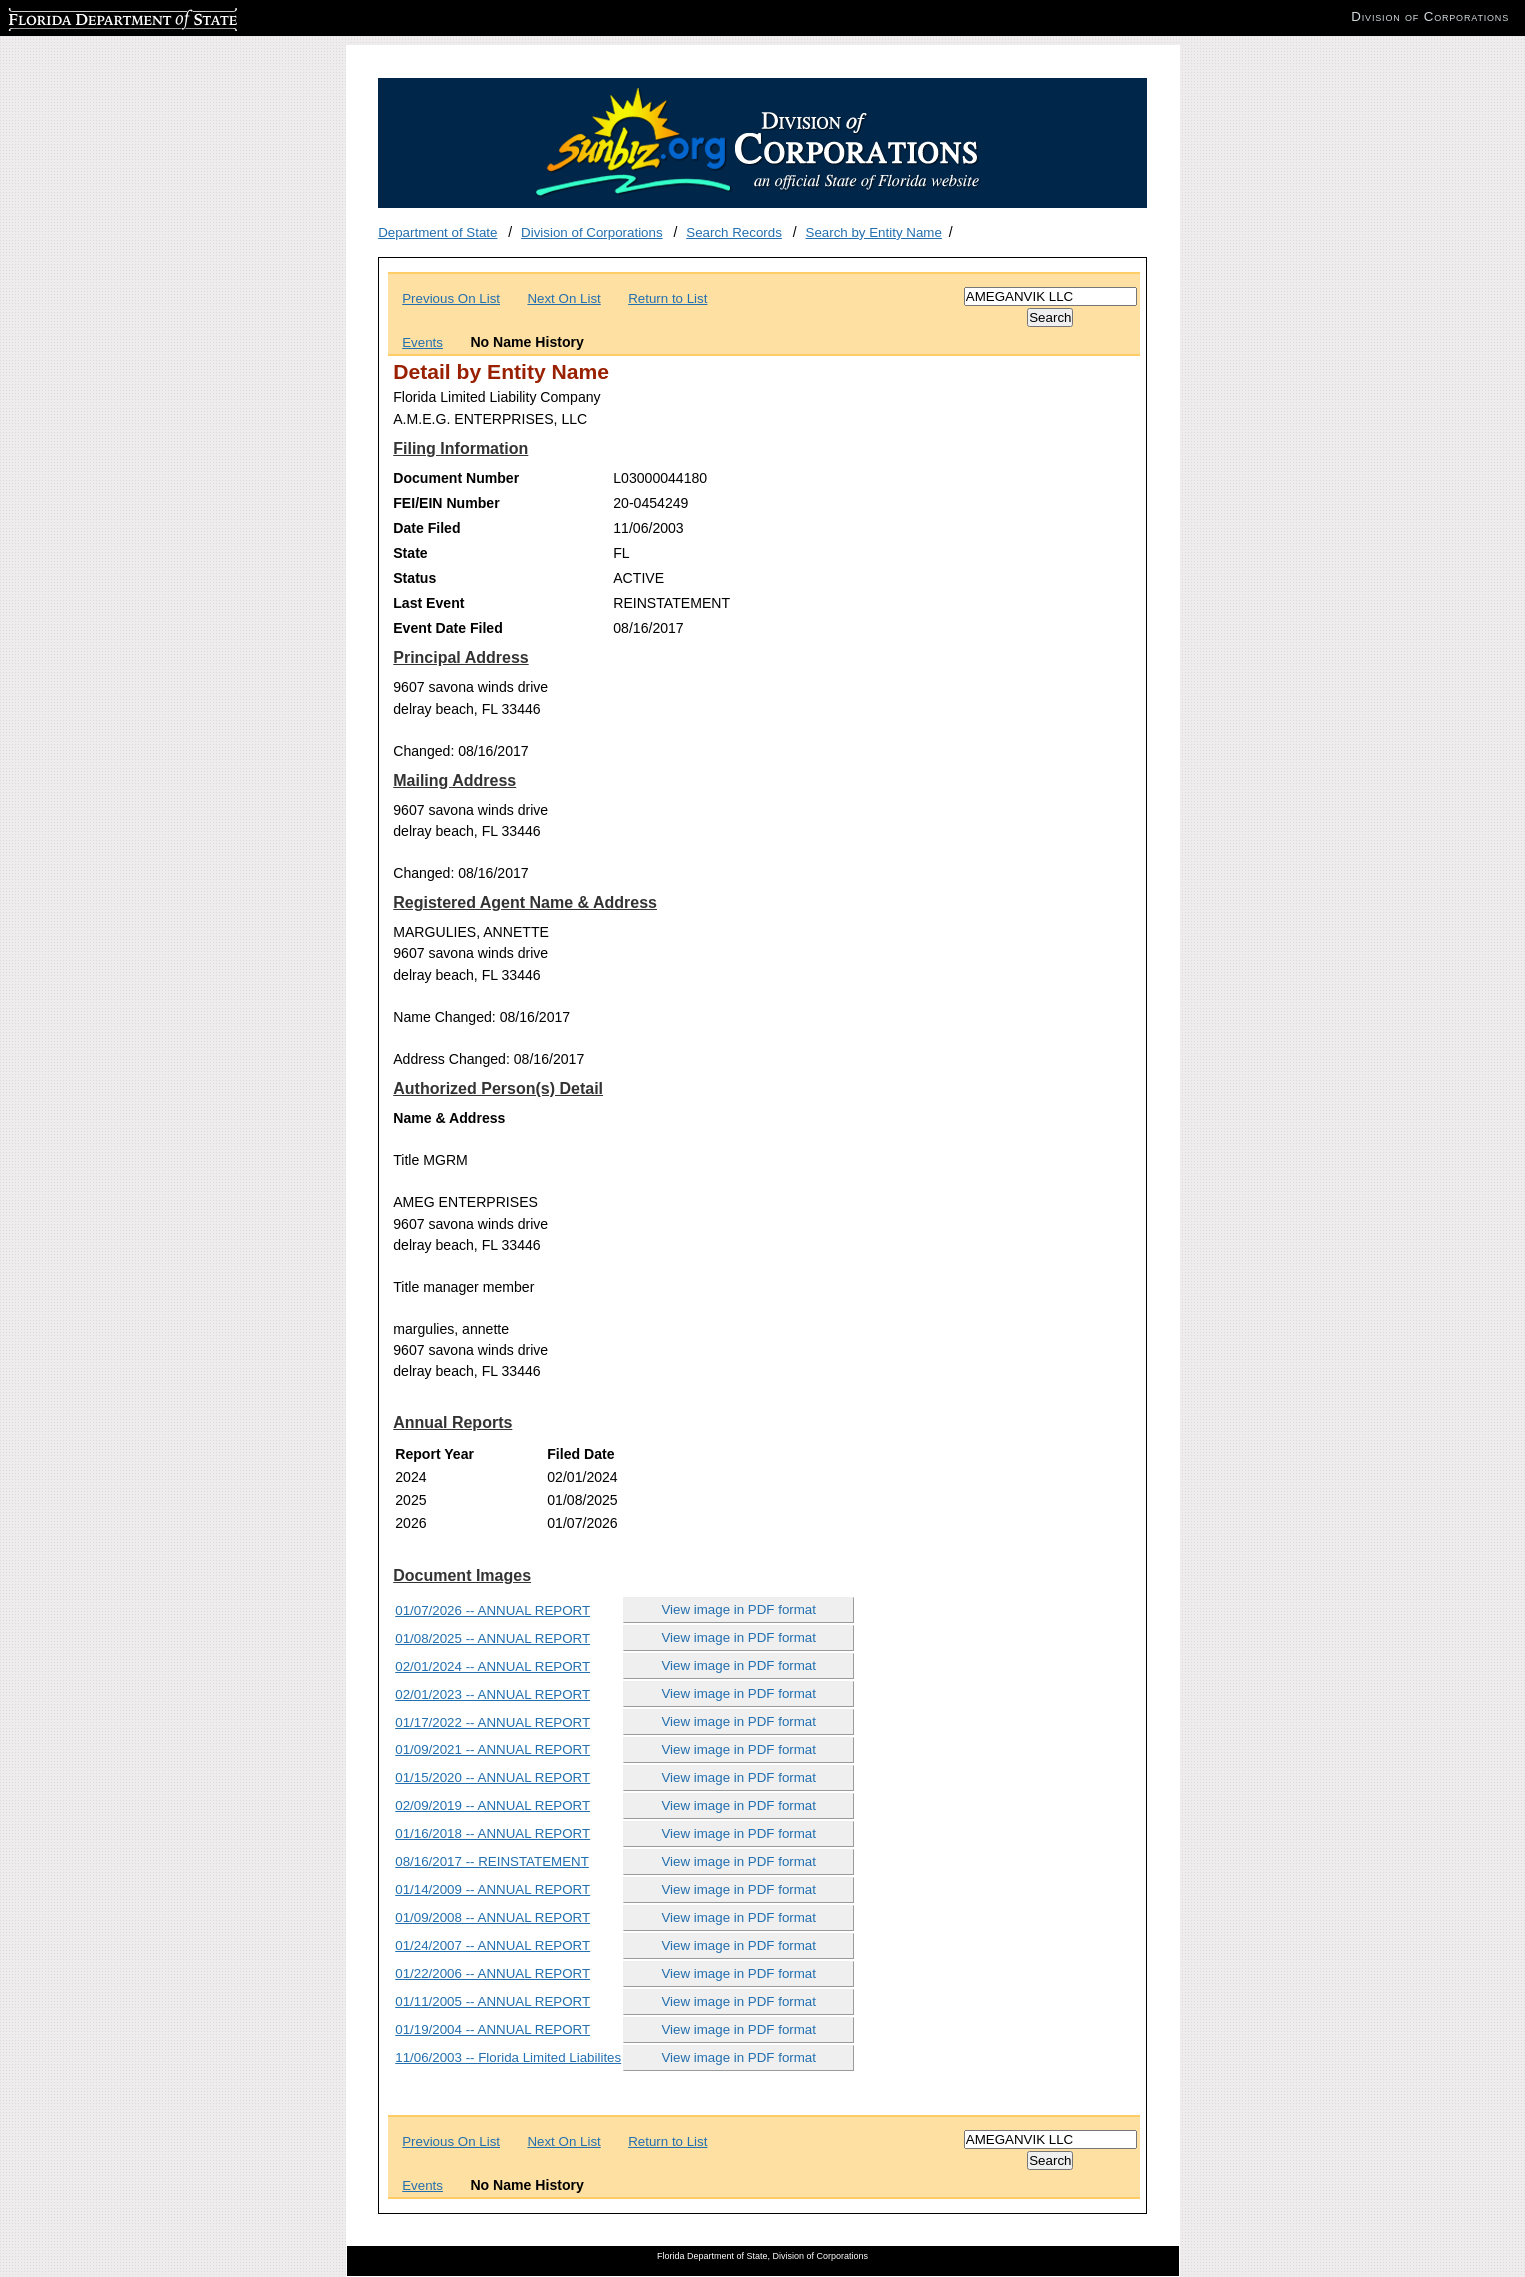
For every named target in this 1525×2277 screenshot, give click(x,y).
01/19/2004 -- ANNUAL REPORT (492, 2029)
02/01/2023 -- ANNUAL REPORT (492, 1694)
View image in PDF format (738, 1609)
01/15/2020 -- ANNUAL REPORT (492, 1777)
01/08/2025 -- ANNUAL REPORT (492, 1638)
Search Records (734, 232)
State (410, 553)
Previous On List (451, 298)
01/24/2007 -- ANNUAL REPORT (492, 1945)
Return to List (667, 298)
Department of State (437, 232)
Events (422, 342)
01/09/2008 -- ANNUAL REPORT (492, 1917)
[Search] (1050, 296)
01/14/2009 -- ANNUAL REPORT (492, 1889)
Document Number (456, 478)
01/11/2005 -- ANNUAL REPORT (492, 2001)
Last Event (428, 603)
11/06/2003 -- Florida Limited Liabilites (508, 2057)
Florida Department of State (90, 16)
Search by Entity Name (874, 232)
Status (414, 578)
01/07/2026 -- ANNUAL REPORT (492, 1610)
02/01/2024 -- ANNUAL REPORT (492, 1666)
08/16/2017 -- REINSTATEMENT (492, 1861)
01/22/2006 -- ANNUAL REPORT (492, 1973)
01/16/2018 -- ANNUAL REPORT (492, 1833)
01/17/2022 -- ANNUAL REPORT (492, 1722)
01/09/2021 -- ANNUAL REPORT (492, 1749)
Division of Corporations (592, 232)
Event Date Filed (448, 628)
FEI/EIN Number (446, 503)
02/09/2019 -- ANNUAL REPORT (492, 1805)
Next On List (563, 298)
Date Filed (426, 528)
